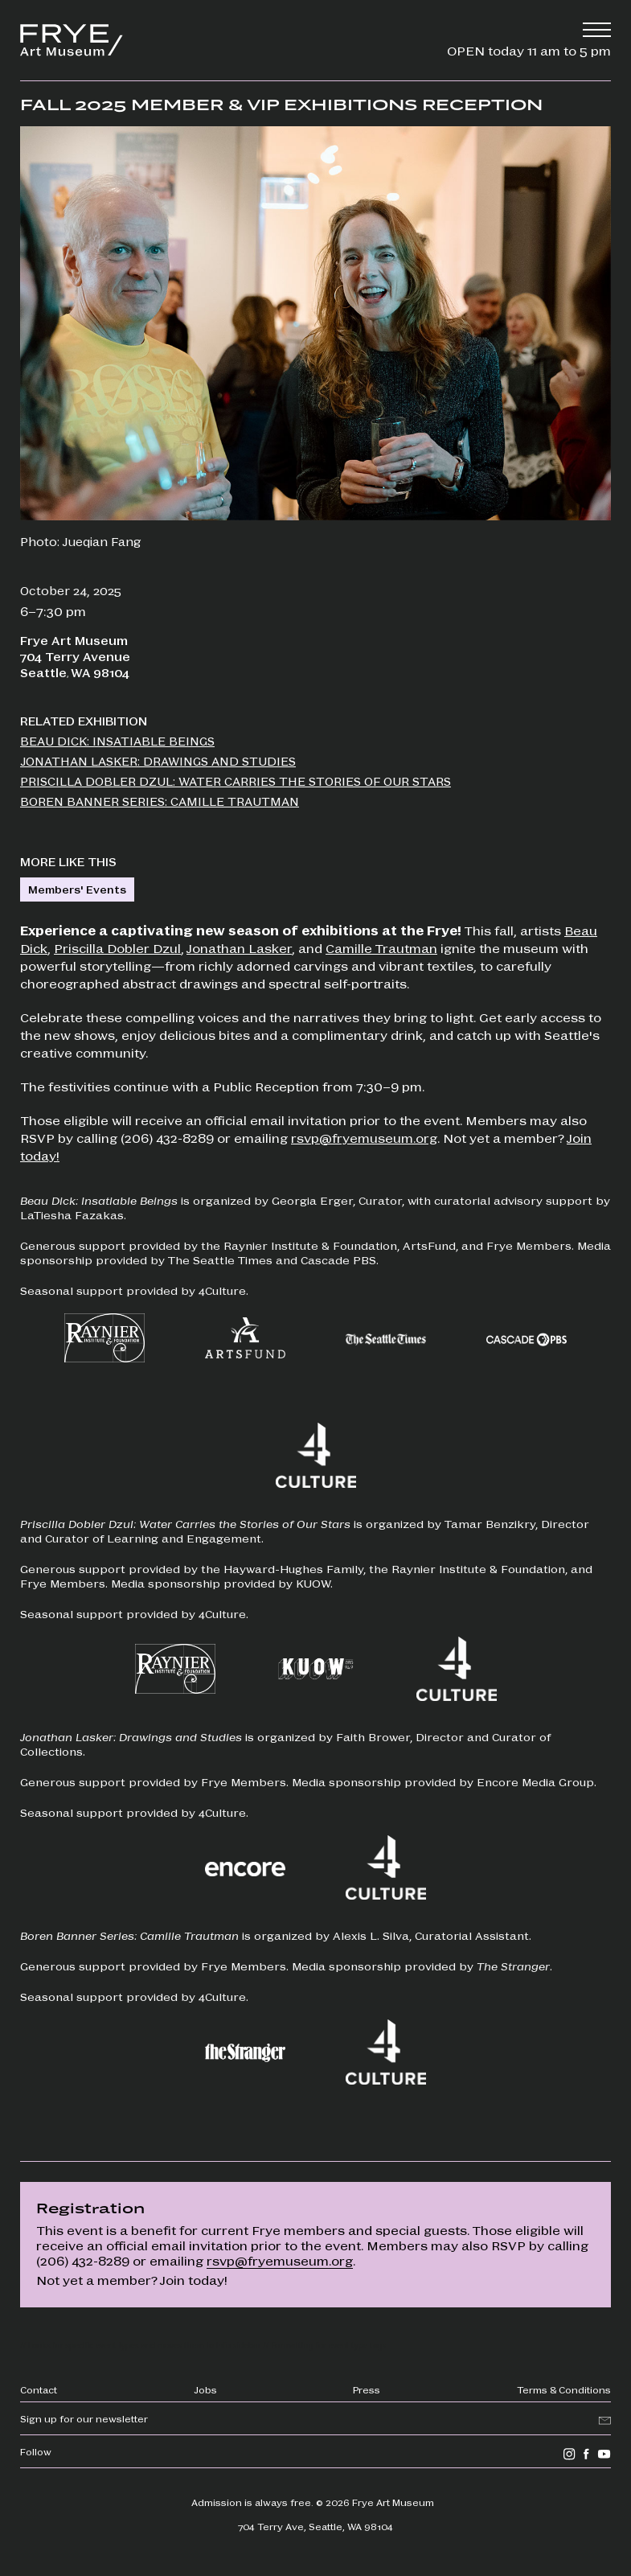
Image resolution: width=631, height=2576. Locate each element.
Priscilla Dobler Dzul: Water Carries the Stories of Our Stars (235, 781)
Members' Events (77, 889)
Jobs (205, 2389)
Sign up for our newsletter (84, 2418)
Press (366, 2389)
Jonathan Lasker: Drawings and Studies (158, 761)
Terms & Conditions (564, 2389)
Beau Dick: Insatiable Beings (117, 740)
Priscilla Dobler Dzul (117, 947)
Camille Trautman (381, 947)
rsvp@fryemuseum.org (364, 1137)
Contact (38, 2389)
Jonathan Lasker (239, 947)
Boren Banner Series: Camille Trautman (159, 801)
